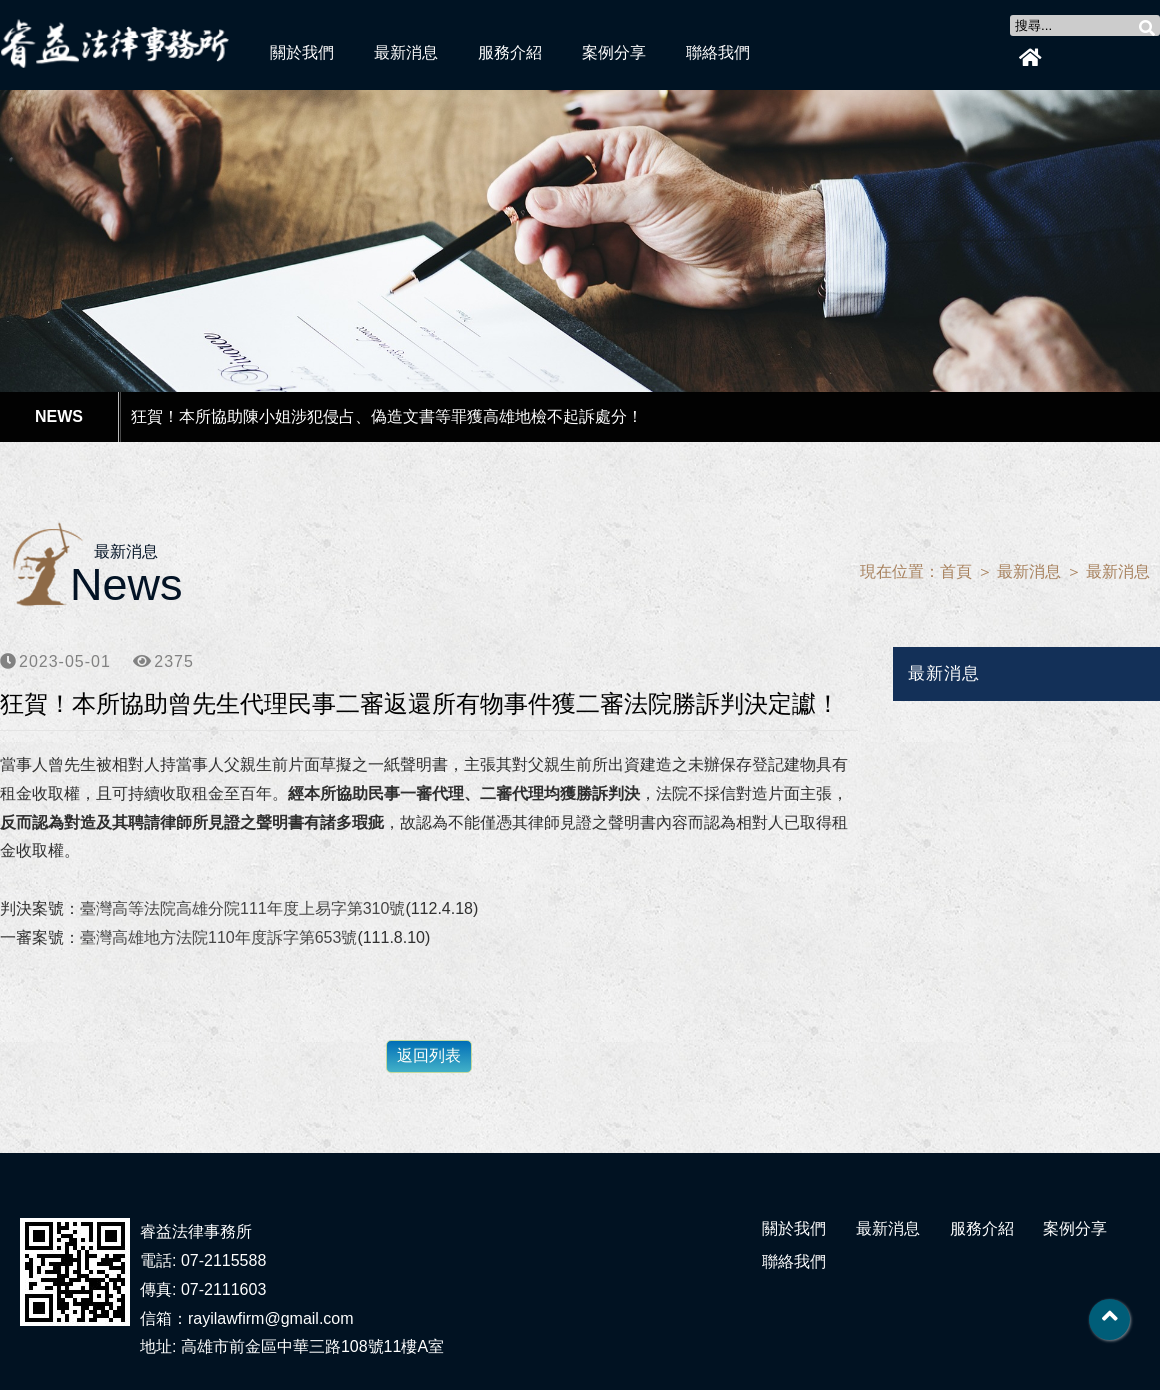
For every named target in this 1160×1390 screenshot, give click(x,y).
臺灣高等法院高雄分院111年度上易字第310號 (242, 908)
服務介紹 (510, 52)
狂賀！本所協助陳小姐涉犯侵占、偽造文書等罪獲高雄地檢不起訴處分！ (387, 416)
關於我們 (302, 52)
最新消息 (406, 52)
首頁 (956, 571)
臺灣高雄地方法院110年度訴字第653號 (218, 937)
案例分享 (614, 52)
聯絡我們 (718, 52)
